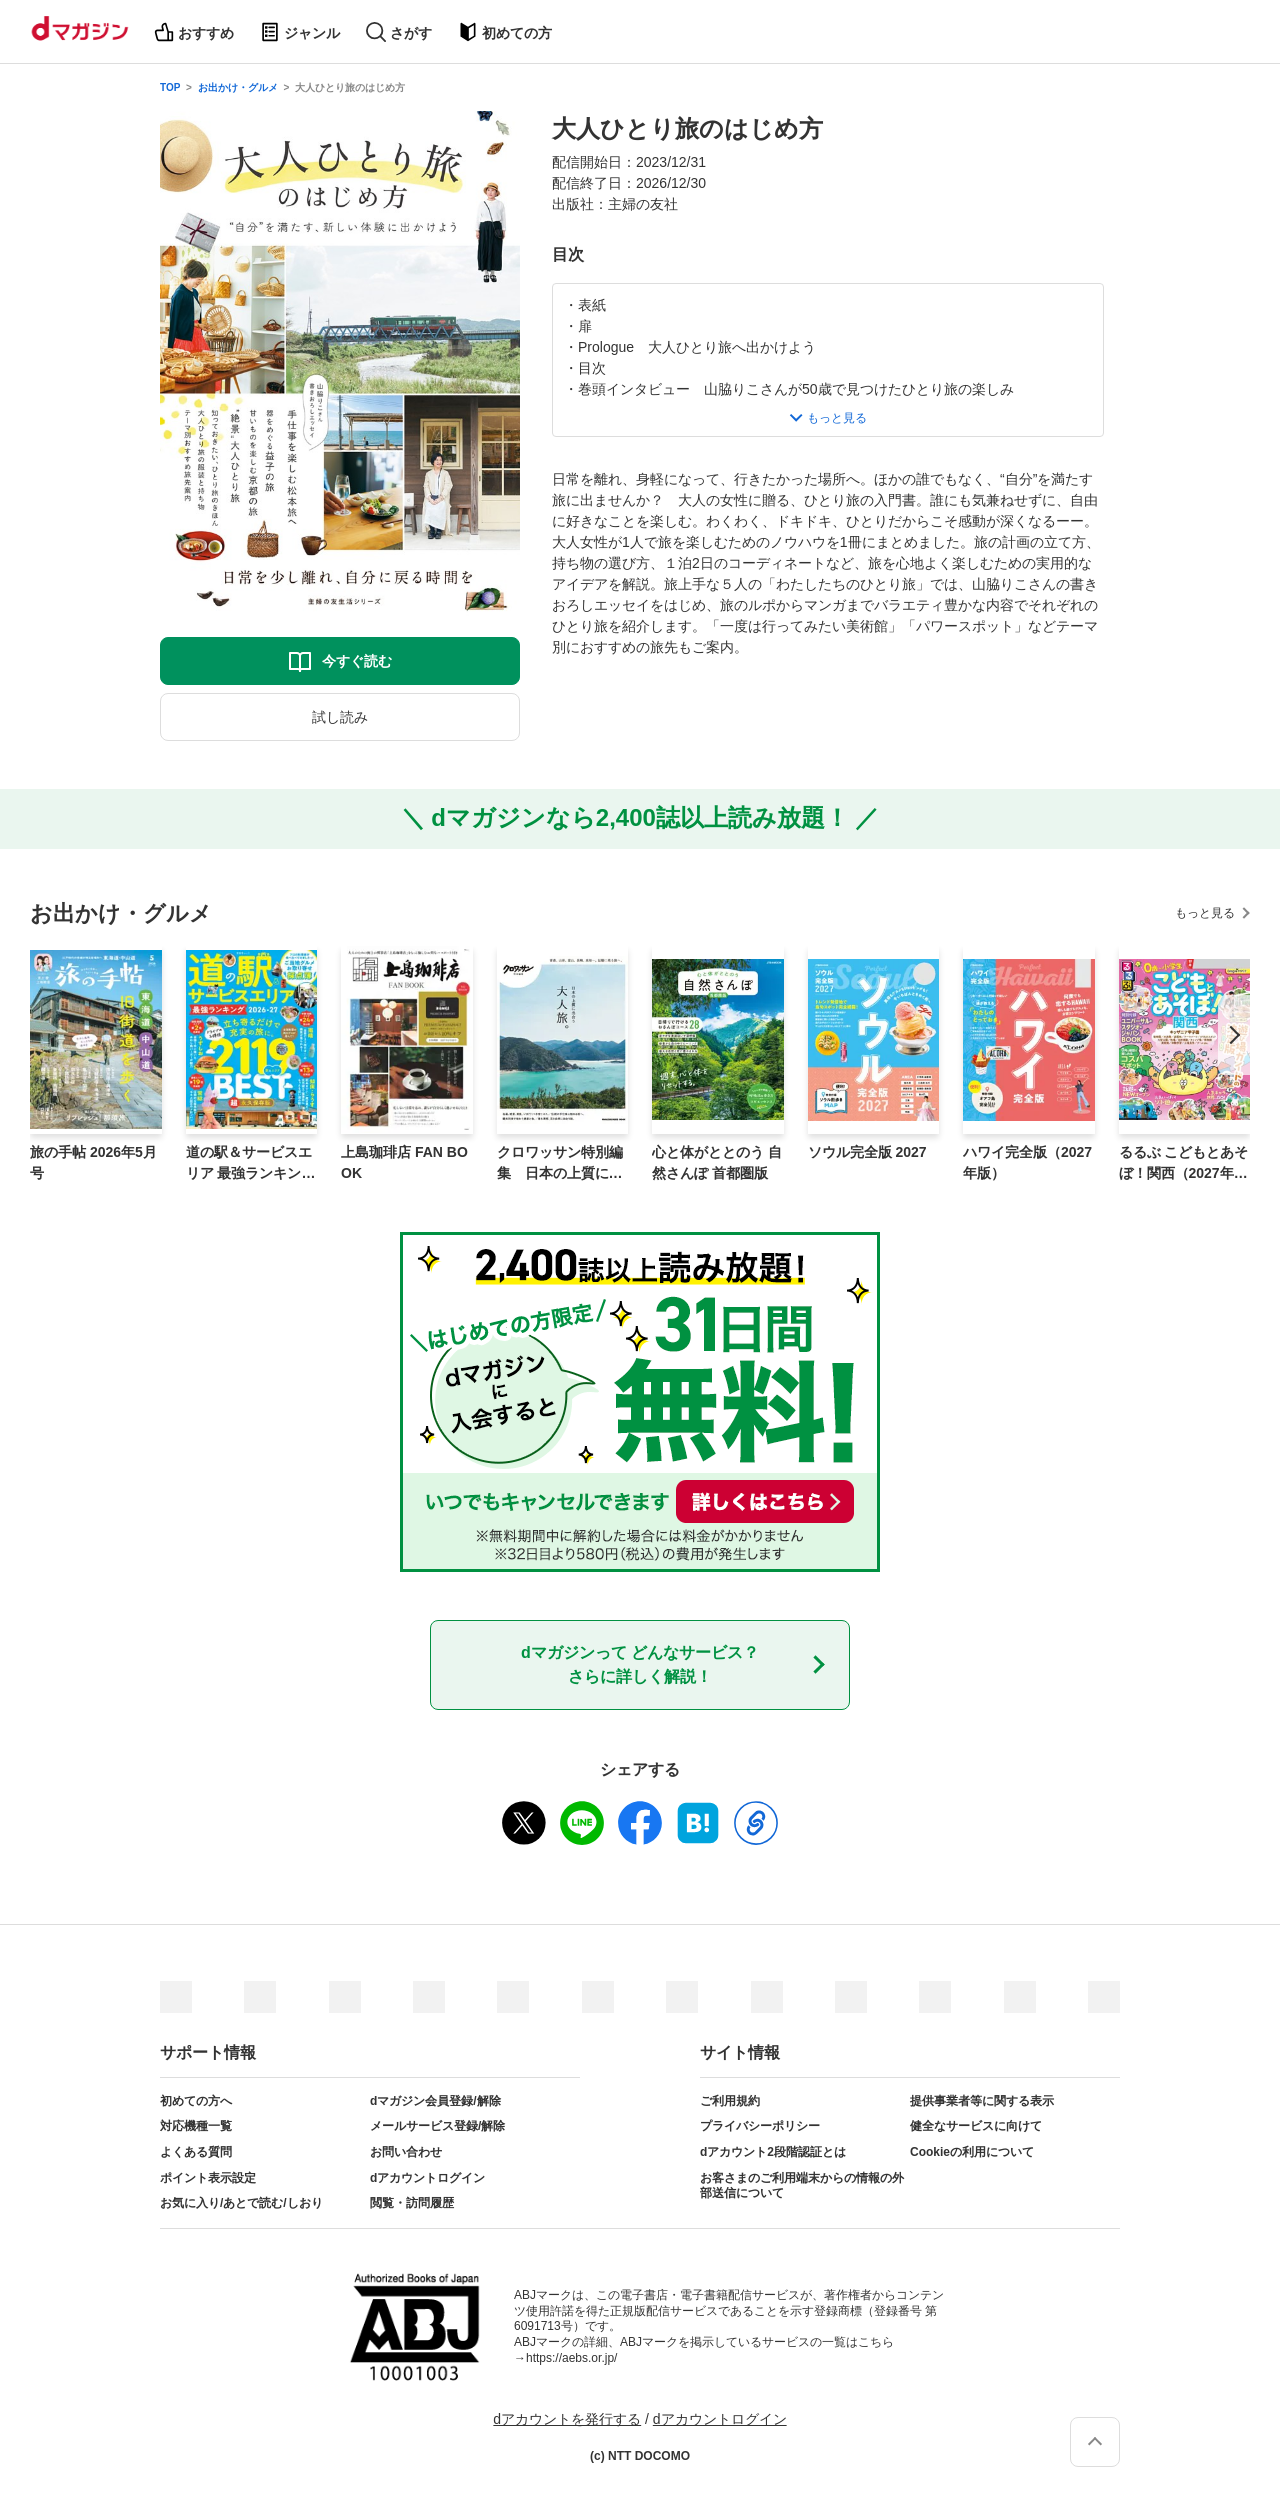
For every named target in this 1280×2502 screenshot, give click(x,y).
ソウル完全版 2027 (867, 1152)
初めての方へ (196, 2101)
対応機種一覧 (196, 2126)
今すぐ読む (357, 661)
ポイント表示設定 (208, 2178)
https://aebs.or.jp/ (571, 2358)
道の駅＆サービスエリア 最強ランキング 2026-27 (251, 1164)
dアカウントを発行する (567, 2419)
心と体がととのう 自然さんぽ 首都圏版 (717, 1162)
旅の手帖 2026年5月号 (93, 1162)
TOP (170, 87)
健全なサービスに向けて (976, 2126)
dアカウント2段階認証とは (773, 2152)
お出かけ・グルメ (238, 87)
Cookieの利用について (972, 2152)
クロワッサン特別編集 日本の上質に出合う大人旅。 (560, 1164)
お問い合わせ (406, 2152)
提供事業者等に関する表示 (982, 2101)
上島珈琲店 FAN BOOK (404, 1162)
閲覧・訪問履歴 (412, 2203)
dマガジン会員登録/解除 (435, 2101)
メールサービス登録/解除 (437, 2126)
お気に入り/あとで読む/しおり (241, 2203)
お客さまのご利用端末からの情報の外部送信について (802, 2186)
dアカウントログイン (427, 2178)
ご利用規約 (730, 2101)
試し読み (340, 717)
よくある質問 (196, 2152)
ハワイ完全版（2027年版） (1027, 1162)
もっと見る (1205, 913)
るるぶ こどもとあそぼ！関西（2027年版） (1184, 1164)
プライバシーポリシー (760, 2126)
